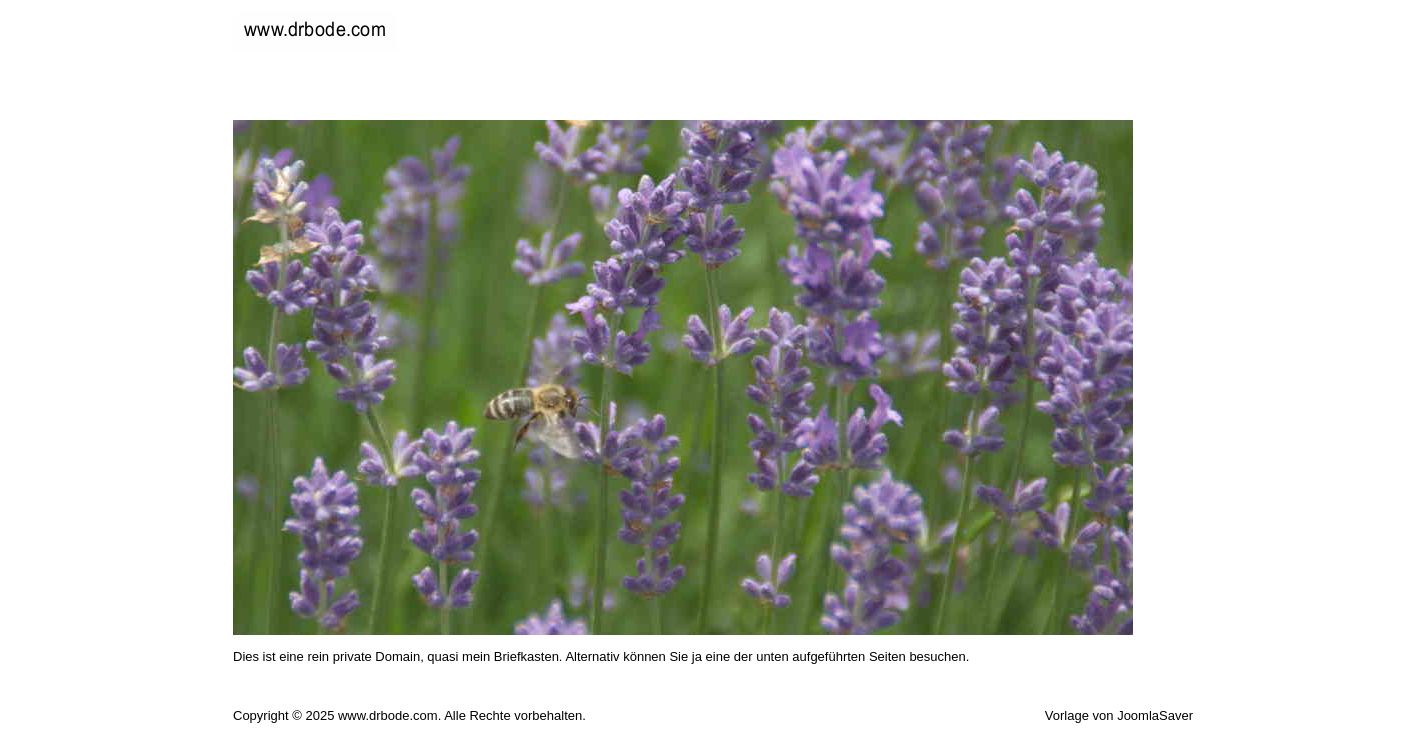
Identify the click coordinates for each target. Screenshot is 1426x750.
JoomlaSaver (1155, 715)
